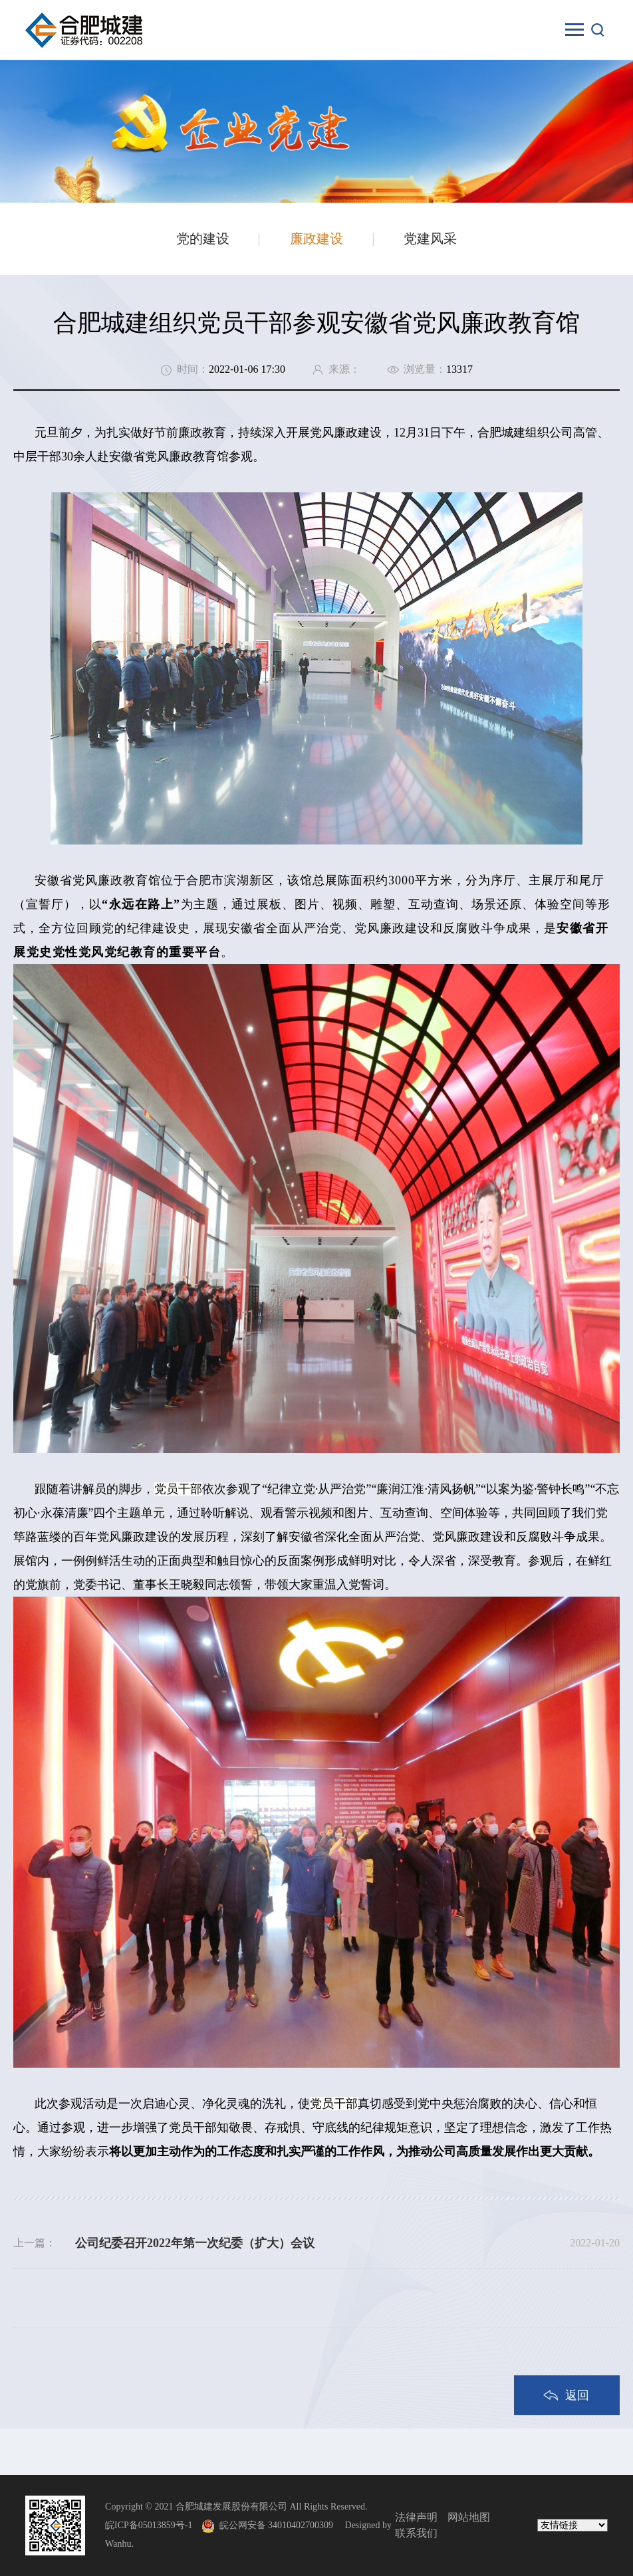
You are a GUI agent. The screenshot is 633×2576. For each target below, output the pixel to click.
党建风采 (430, 238)
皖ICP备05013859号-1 (148, 2525)
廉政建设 (316, 238)
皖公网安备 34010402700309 (281, 2525)
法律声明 (416, 2517)
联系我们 (416, 2533)
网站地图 (468, 2517)
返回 (577, 2395)
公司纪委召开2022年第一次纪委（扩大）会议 (195, 2243)
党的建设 (202, 238)
